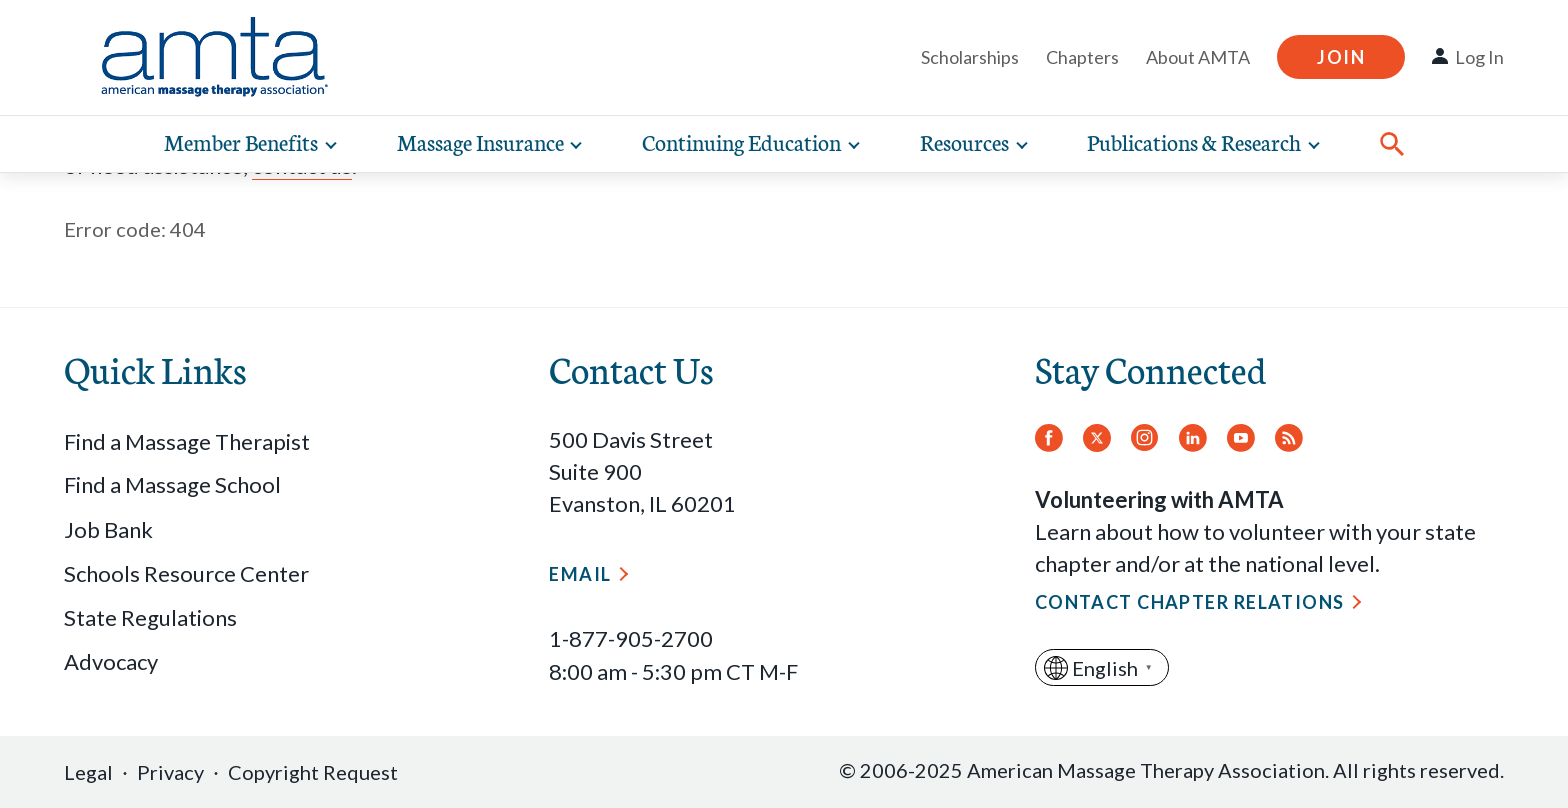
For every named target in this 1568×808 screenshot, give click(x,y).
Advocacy (111, 661)
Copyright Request (313, 772)
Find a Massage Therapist (187, 441)
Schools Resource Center (186, 573)
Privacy (170, 772)
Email (580, 574)
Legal (88, 772)
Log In (1479, 57)
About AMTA (1198, 57)
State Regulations (150, 617)
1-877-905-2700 (631, 638)
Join (1341, 57)
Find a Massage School (172, 484)
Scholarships (970, 57)
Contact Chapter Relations (1190, 602)
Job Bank (108, 529)
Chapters (1082, 57)
